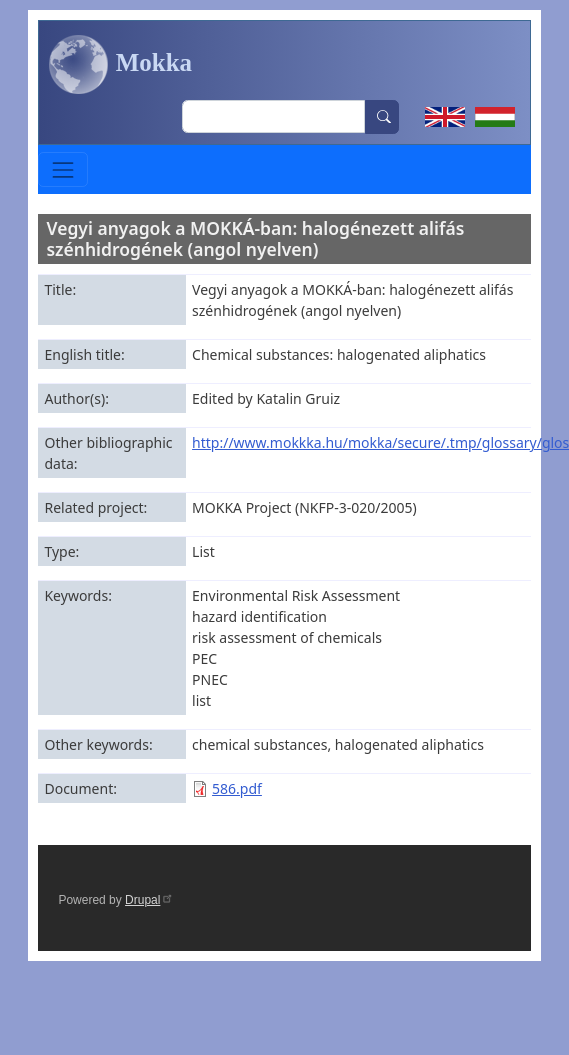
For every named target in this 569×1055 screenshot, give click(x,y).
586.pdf (237, 788)
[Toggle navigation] (62, 169)
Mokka (120, 65)
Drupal (149, 900)
